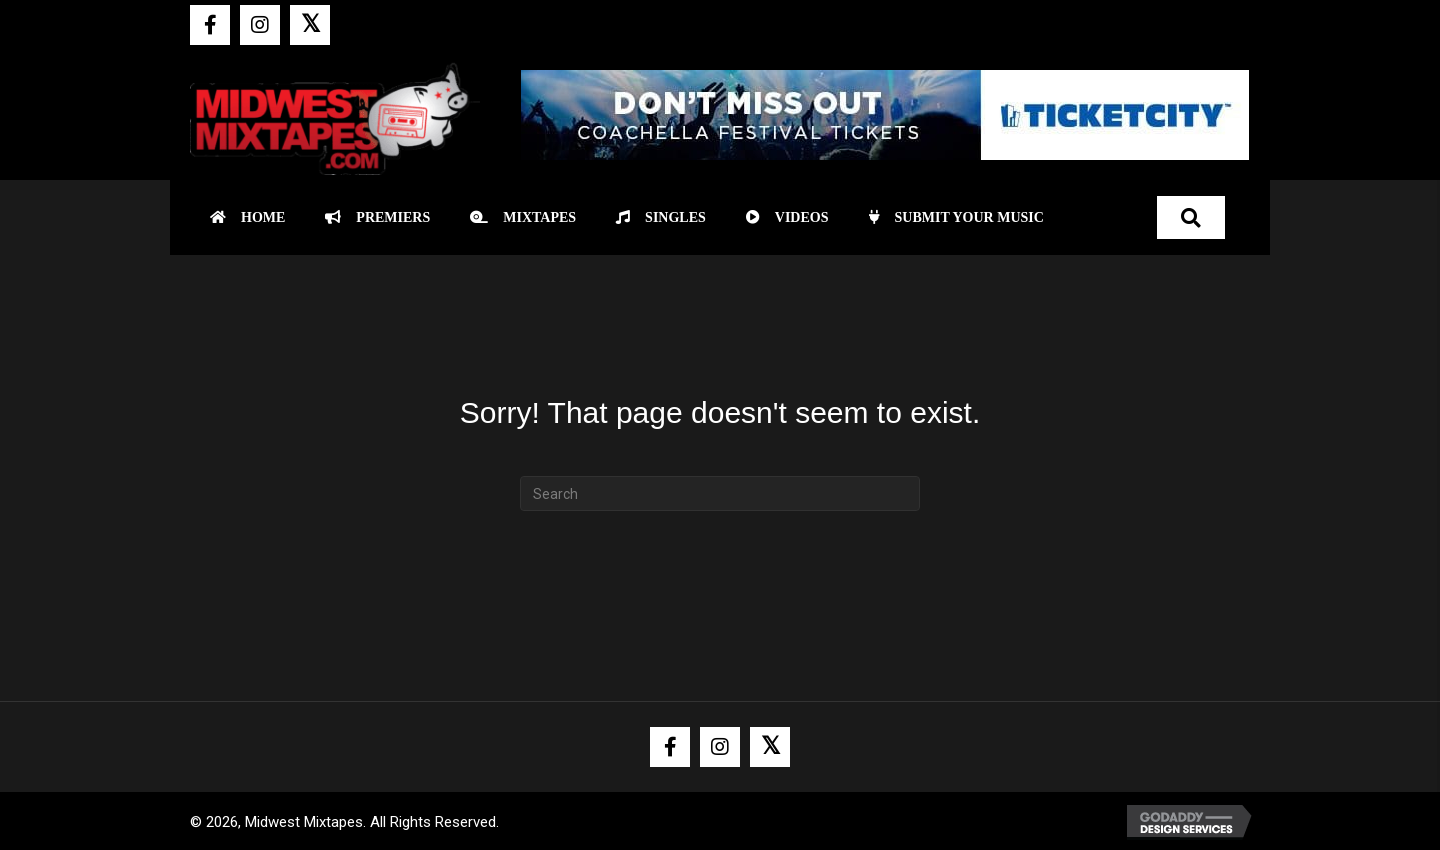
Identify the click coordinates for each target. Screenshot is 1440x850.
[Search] (720, 493)
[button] (210, 25)
